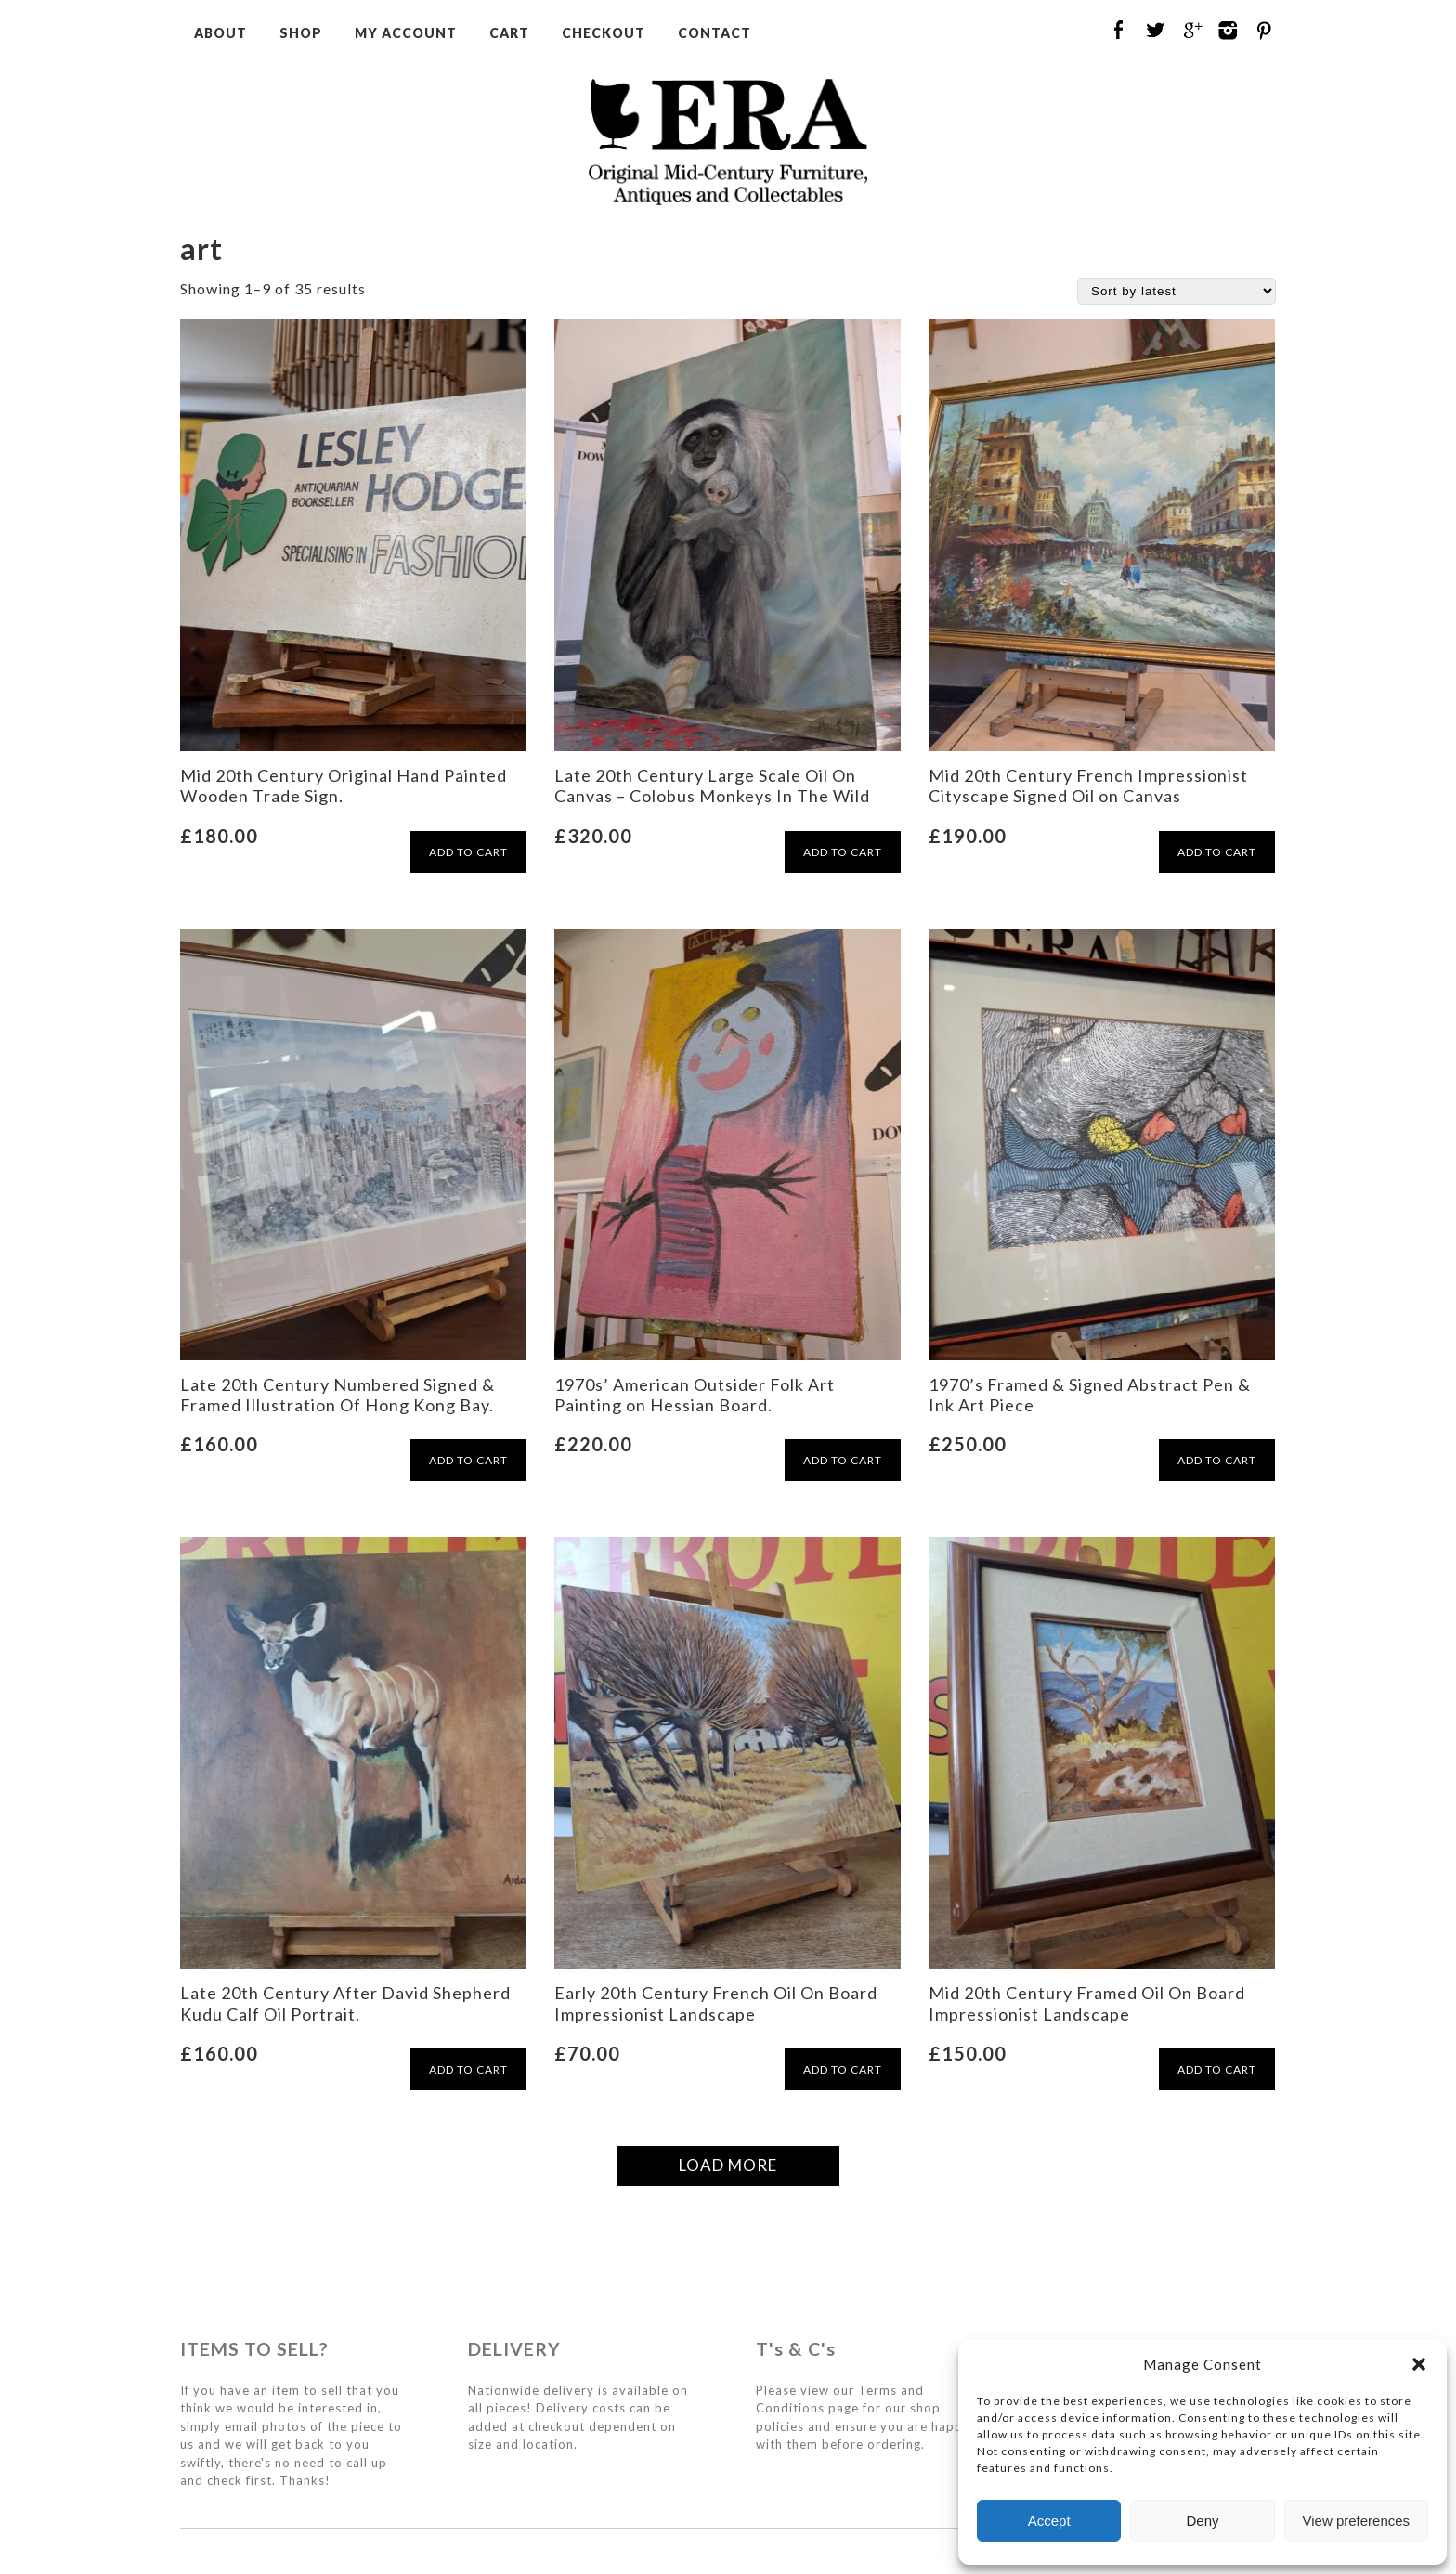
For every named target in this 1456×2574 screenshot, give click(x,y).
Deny (1202, 2520)
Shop (301, 33)
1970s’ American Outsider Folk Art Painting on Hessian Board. (694, 1394)
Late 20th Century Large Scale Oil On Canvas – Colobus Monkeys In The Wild (712, 785)
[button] (1419, 2364)
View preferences (1356, 2520)
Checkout (603, 33)
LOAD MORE (728, 2165)
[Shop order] (1176, 291)
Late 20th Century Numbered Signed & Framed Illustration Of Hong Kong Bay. (337, 1394)
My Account (406, 33)
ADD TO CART (468, 852)
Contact (714, 33)
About (220, 33)
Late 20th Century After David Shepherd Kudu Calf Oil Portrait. (345, 2002)
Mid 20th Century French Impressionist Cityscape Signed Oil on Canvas (1088, 785)
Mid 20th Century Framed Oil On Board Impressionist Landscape (1087, 2002)
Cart (509, 33)
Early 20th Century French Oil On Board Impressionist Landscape (716, 2002)
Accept (1049, 2520)
